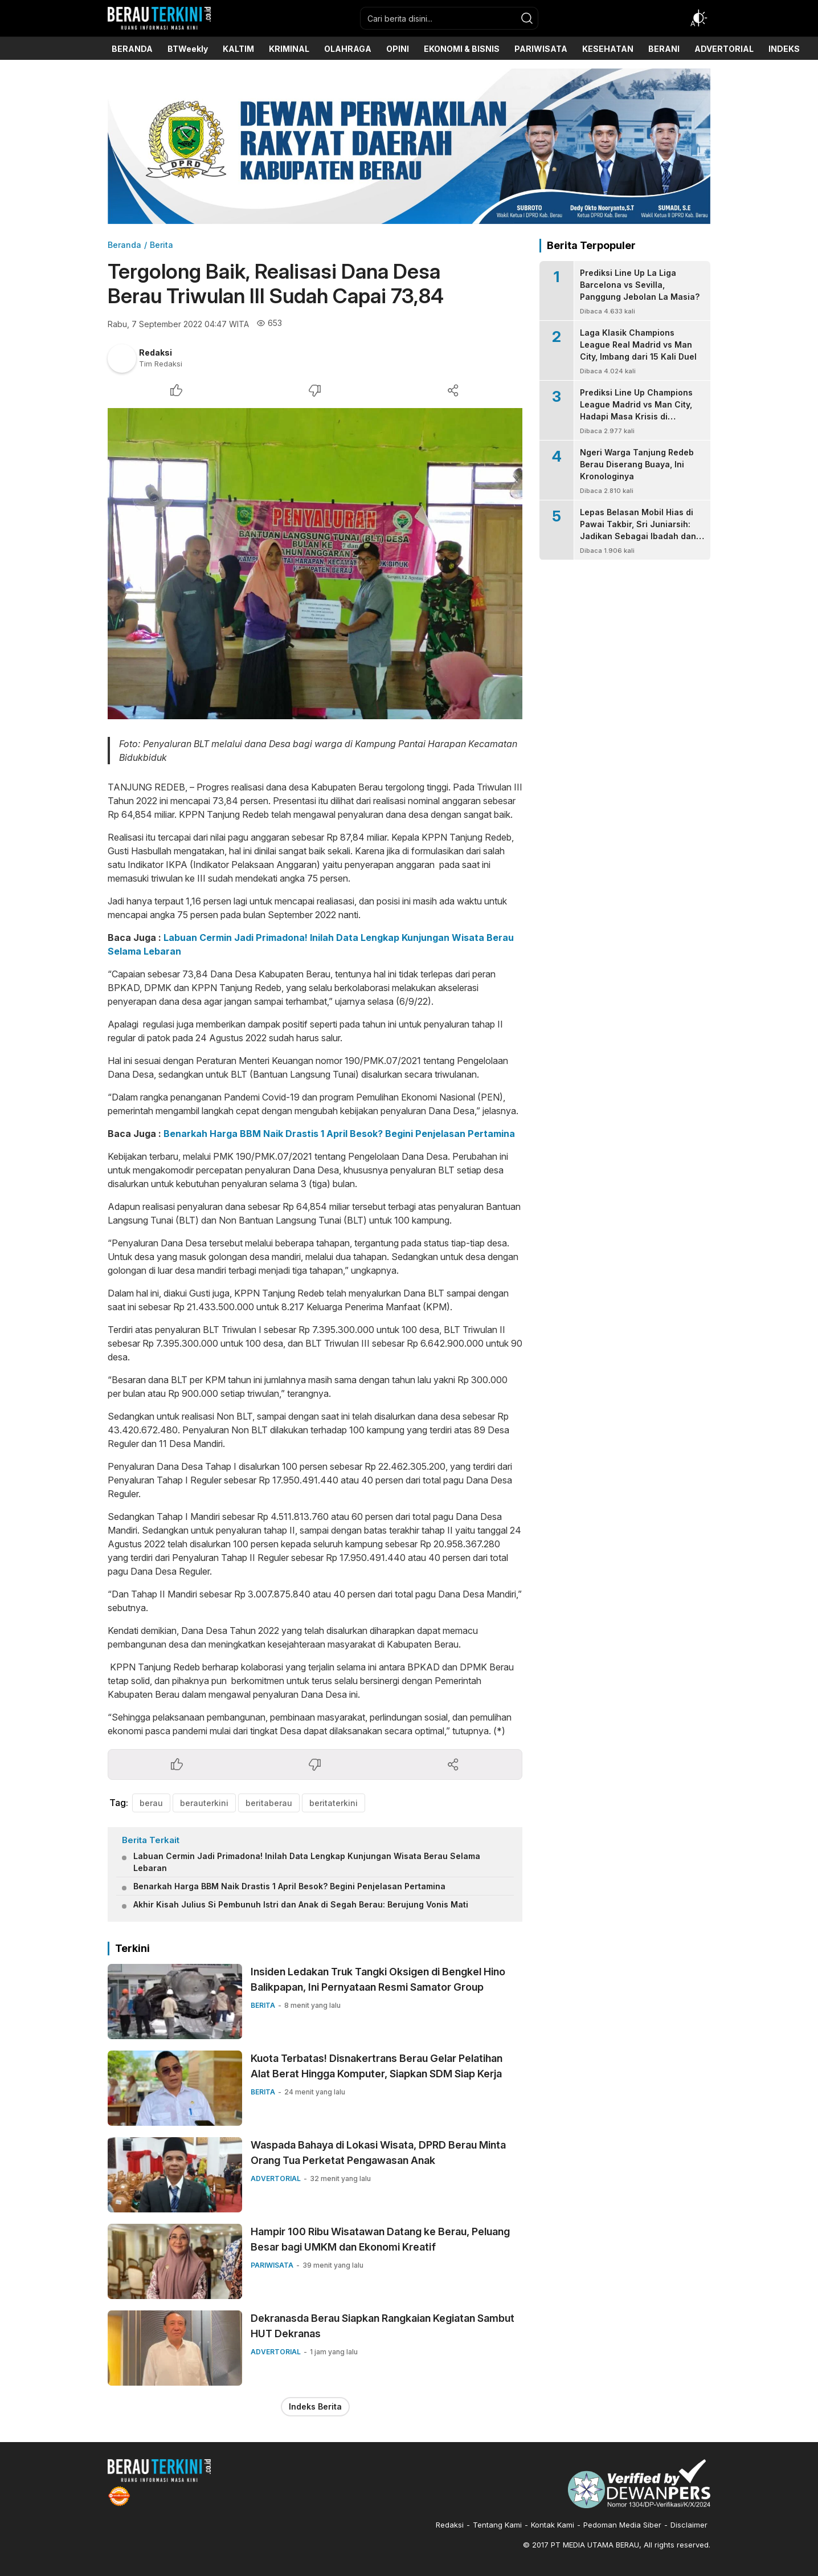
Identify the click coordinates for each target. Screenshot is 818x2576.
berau (151, 1803)
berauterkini (204, 1803)
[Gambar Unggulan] (315, 563)
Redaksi (155, 352)
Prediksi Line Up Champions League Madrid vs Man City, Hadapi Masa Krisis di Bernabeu (636, 410)
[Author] (122, 358)
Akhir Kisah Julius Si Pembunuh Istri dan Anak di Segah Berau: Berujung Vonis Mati (300, 1904)
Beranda (124, 245)
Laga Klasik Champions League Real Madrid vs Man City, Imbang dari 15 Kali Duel (638, 344)
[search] (527, 18)
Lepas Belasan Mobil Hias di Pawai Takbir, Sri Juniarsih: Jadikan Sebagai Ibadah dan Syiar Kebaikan (638, 530)
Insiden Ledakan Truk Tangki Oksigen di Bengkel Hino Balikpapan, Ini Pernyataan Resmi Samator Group (378, 1979)
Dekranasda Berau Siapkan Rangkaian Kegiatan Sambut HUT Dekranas (382, 2325)
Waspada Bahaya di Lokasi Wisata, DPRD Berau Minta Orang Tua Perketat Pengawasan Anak (378, 2152)
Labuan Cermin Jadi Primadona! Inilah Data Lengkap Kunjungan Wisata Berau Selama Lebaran (306, 1862)
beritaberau (269, 1803)
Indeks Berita (315, 2406)
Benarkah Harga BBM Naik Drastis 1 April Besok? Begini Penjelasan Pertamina (339, 1133)
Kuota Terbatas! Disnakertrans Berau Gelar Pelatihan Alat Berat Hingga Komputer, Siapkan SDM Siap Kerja (376, 2066)
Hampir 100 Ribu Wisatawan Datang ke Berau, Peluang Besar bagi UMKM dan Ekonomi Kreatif (380, 2239)
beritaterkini (333, 1803)
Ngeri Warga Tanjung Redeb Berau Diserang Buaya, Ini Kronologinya (637, 464)
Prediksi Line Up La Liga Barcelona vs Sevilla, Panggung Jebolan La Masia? (640, 284)
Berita (161, 245)
